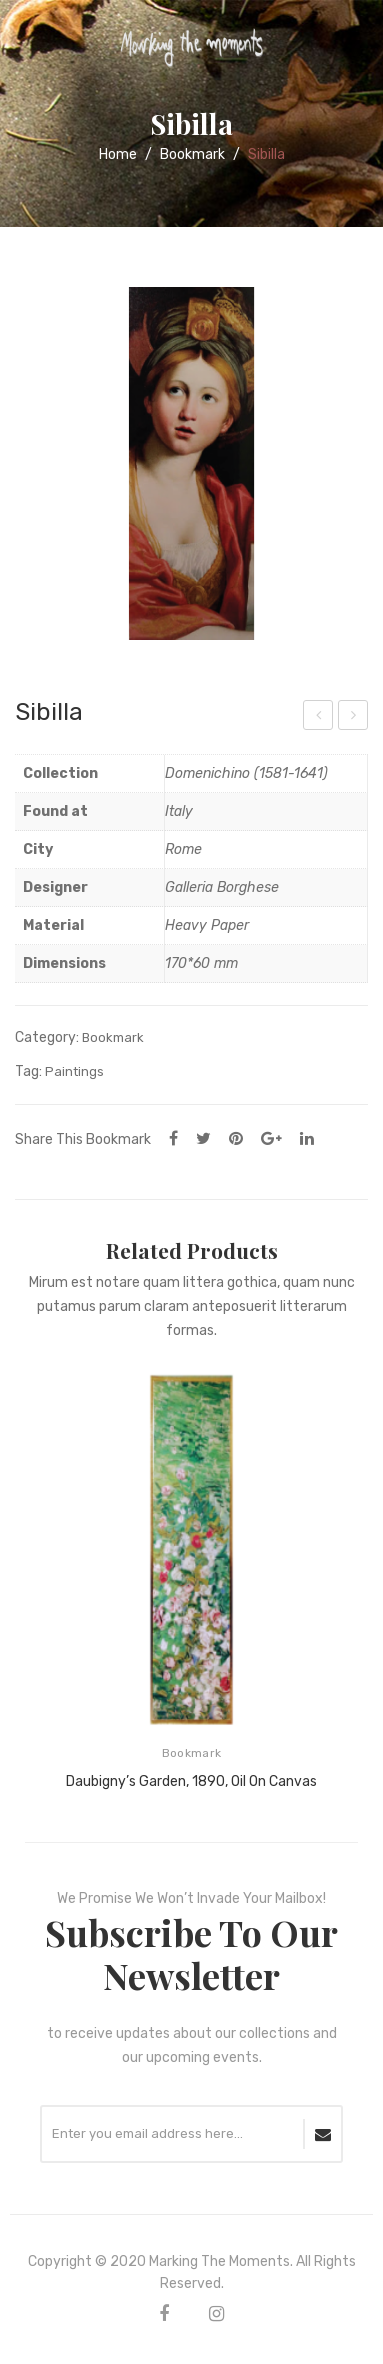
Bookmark (192, 154)
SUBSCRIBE (323, 2134)
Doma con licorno (318, 718)
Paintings (74, 1071)
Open (30, 44)
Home (118, 154)
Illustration (354, 718)
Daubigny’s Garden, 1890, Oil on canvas (191, 1781)
